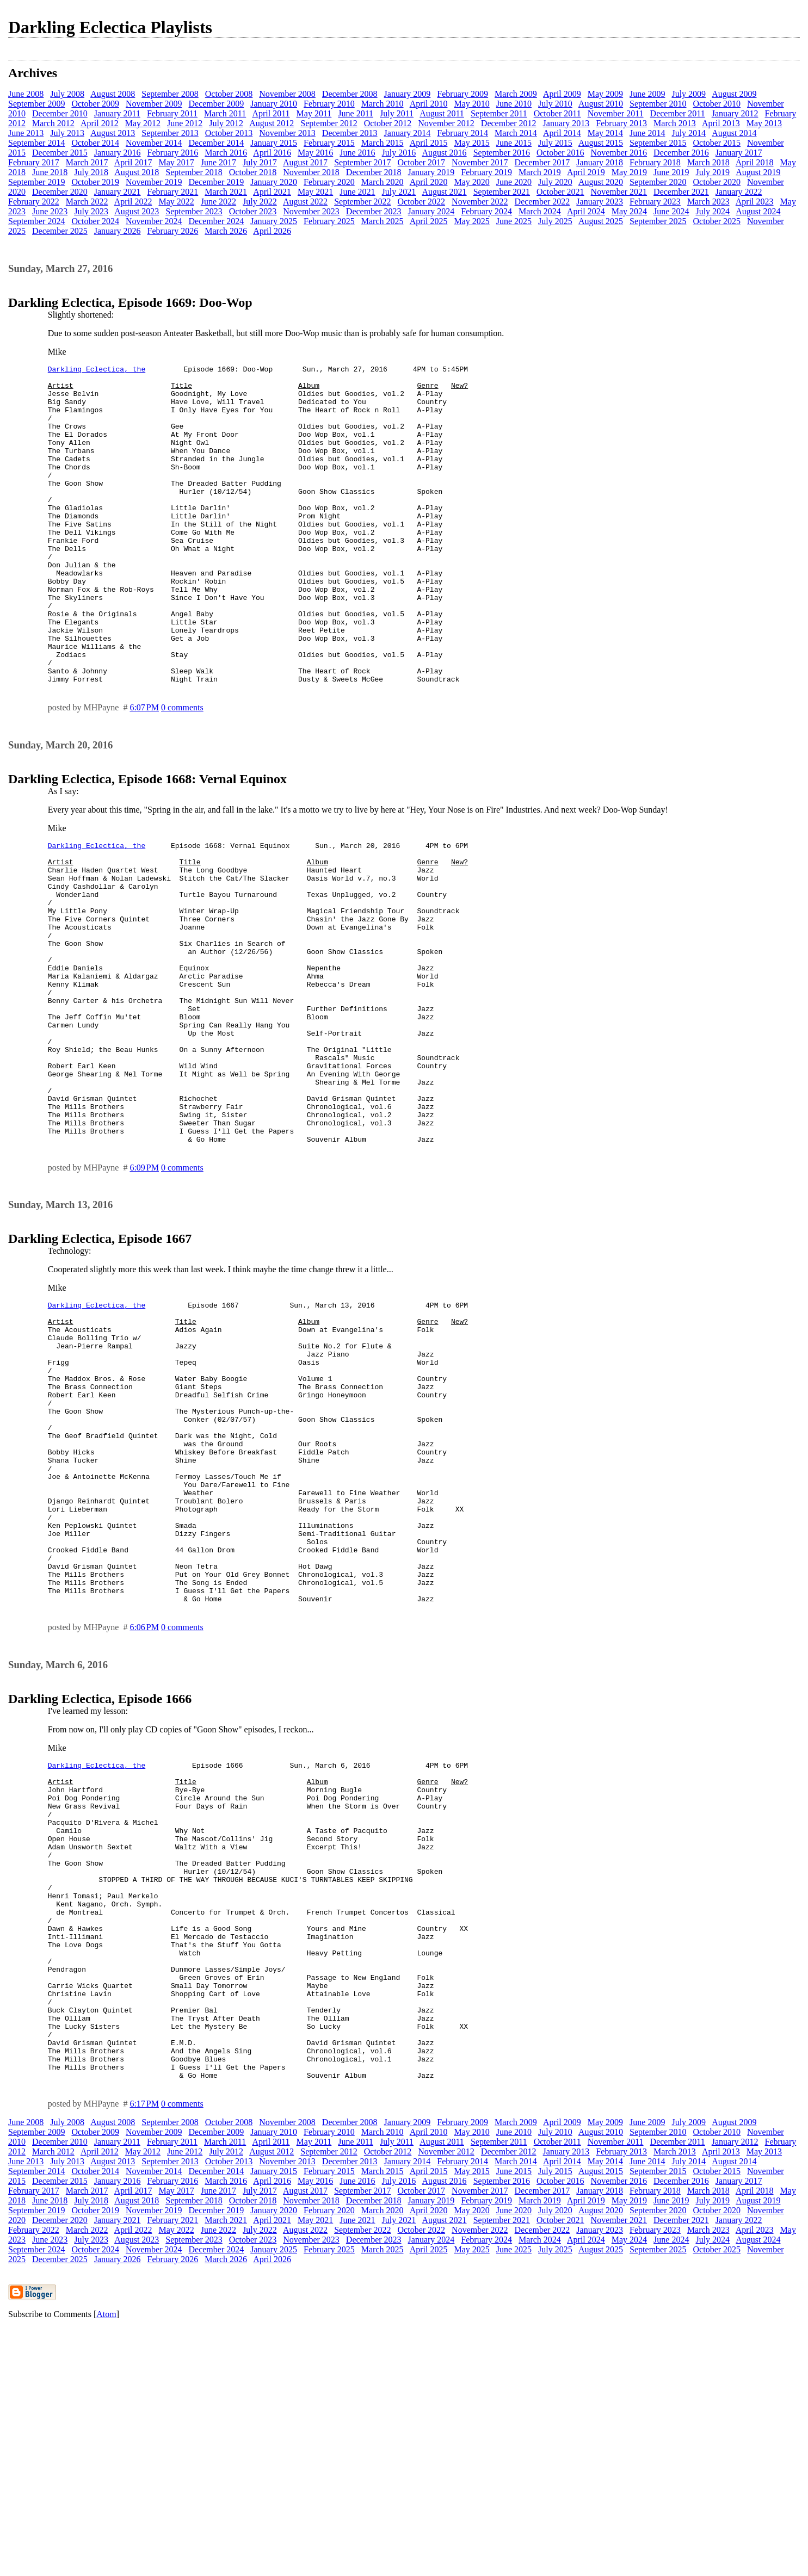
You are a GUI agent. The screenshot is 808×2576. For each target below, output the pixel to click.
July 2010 (555, 103)
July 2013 (67, 133)
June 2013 (26, 133)
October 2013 (229, 133)
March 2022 (87, 201)
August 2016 (444, 152)
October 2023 (253, 211)
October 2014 (95, 142)
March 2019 (540, 172)
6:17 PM (144, 2351)
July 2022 (260, 201)
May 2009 (605, 93)
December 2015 (60, 152)
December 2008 (350, 93)
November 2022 (480, 201)
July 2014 (688, 133)
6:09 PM (144, 1291)
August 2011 (442, 113)
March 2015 (382, 142)
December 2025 (60, 231)
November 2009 (154, 103)
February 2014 (462, 133)
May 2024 (629, 211)
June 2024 (671, 211)
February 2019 (486, 172)
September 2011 (499, 113)
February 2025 (329, 221)
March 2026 (226, 231)
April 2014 (562, 133)
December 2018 (374, 172)
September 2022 (362, 201)
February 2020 (329, 182)
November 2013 (287, 133)
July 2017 (260, 162)
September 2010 (658, 103)
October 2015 (717, 142)
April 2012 (100, 123)
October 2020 (717, 182)
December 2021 (681, 191)
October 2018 (253, 172)
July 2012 (226, 123)
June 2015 (514, 142)
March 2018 (708, 162)
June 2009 (647, 93)
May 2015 (471, 142)
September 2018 (193, 172)
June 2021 (357, 191)
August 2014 (734, 133)
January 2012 (735, 113)
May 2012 (143, 123)
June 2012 (184, 123)
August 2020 (600, 182)
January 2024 (431, 211)
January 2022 (739, 191)
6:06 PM (144, 1811)
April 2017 (133, 162)
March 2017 (87, 162)
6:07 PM (144, 771)
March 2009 (516, 93)
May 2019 (629, 172)
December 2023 (374, 211)
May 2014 (605, 133)
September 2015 (658, 142)
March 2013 (674, 123)
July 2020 (555, 182)
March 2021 (226, 191)
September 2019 (36, 182)
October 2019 (95, 182)
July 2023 (91, 211)
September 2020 (658, 182)
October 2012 (388, 123)
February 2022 (33, 201)
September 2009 (36, 103)
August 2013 (112, 133)
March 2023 (708, 201)
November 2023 (311, 211)
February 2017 (33, 162)
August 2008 (112, 93)
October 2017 (422, 162)
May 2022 (176, 201)
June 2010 (514, 103)
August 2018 (136, 172)
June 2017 (218, 162)
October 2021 (560, 191)
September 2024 (36, 221)
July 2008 (67, 93)
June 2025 (514, 221)
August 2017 (305, 162)
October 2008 (229, 93)
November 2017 (480, 162)
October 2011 (557, 113)
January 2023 (599, 201)
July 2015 (555, 142)
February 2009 (462, 93)
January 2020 (273, 182)
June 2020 (514, 182)
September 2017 (362, 162)
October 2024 (95, 221)
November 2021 (619, 191)
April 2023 (755, 201)
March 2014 (516, 133)
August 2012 (271, 123)
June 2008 (26, 93)
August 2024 (758, 211)
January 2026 (117, 231)
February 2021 (173, 191)
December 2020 (60, 191)
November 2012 (446, 123)
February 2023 (655, 201)
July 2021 (399, 191)
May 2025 (471, 221)
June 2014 (647, 133)
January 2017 (739, 152)
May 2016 (315, 152)
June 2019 (671, 172)
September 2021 (501, 191)
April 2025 (429, 221)
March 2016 (226, 152)
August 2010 (600, 103)
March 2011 (225, 113)
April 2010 (429, 103)
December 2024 (216, 221)
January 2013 (566, 123)
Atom (106, 2562)
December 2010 (60, 113)
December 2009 (216, 103)
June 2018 (49, 172)
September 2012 (328, 123)
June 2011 (355, 113)
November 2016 (619, 152)
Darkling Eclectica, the (96, 370)
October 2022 (422, 201)
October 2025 (717, 221)
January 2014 (407, 133)
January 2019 (431, 172)
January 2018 (599, 162)
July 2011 (397, 113)
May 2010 (471, 103)
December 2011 (677, 113)
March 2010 (382, 103)
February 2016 (173, 152)
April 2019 (586, 172)
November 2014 (154, 142)
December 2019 (216, 182)
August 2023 (136, 211)
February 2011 (172, 113)
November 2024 (154, 221)
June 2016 (357, 152)
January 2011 (117, 113)
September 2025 (658, 221)
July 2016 (399, 152)
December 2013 (350, 133)
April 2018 (755, 162)
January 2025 (273, 221)
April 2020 (429, 182)
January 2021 (117, 191)
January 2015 (273, 142)
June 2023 (49, 211)
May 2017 (176, 162)
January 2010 (273, 103)
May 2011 (314, 113)
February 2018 (655, 162)
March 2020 (382, 182)
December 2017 (542, 162)
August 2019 (758, 172)
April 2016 (272, 152)
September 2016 (501, 152)
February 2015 (329, 142)
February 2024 (486, 211)
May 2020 (471, 182)
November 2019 (154, 182)
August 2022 (305, 201)
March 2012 (53, 123)
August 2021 (444, 191)
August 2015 (600, 142)
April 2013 (721, 123)
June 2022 (218, 201)
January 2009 (407, 93)
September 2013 (169, 133)
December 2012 (508, 123)
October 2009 (95, 103)
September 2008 (169, 93)
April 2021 (272, 191)
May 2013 (764, 123)
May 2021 (315, 191)
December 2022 (542, 201)
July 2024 (712, 211)
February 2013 (621, 123)
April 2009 (562, 93)
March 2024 (540, 211)
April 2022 (133, 201)
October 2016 (560, 152)
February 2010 (329, 103)
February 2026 (173, 231)
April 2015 (429, 142)
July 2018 (91, 172)
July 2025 (555, 221)
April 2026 (272, 231)
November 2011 (616, 113)
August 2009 (734, 93)
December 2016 (681, 152)
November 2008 (287, 93)
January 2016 (117, 152)
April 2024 (586, 211)
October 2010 (717, 103)
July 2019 (712, 172)
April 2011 (270, 113)
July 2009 (688, 93)
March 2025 (382, 221)
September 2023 (193, 211)
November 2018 (311, 172)
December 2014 (216, 142)
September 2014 (36, 142)
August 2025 (600, 221)
